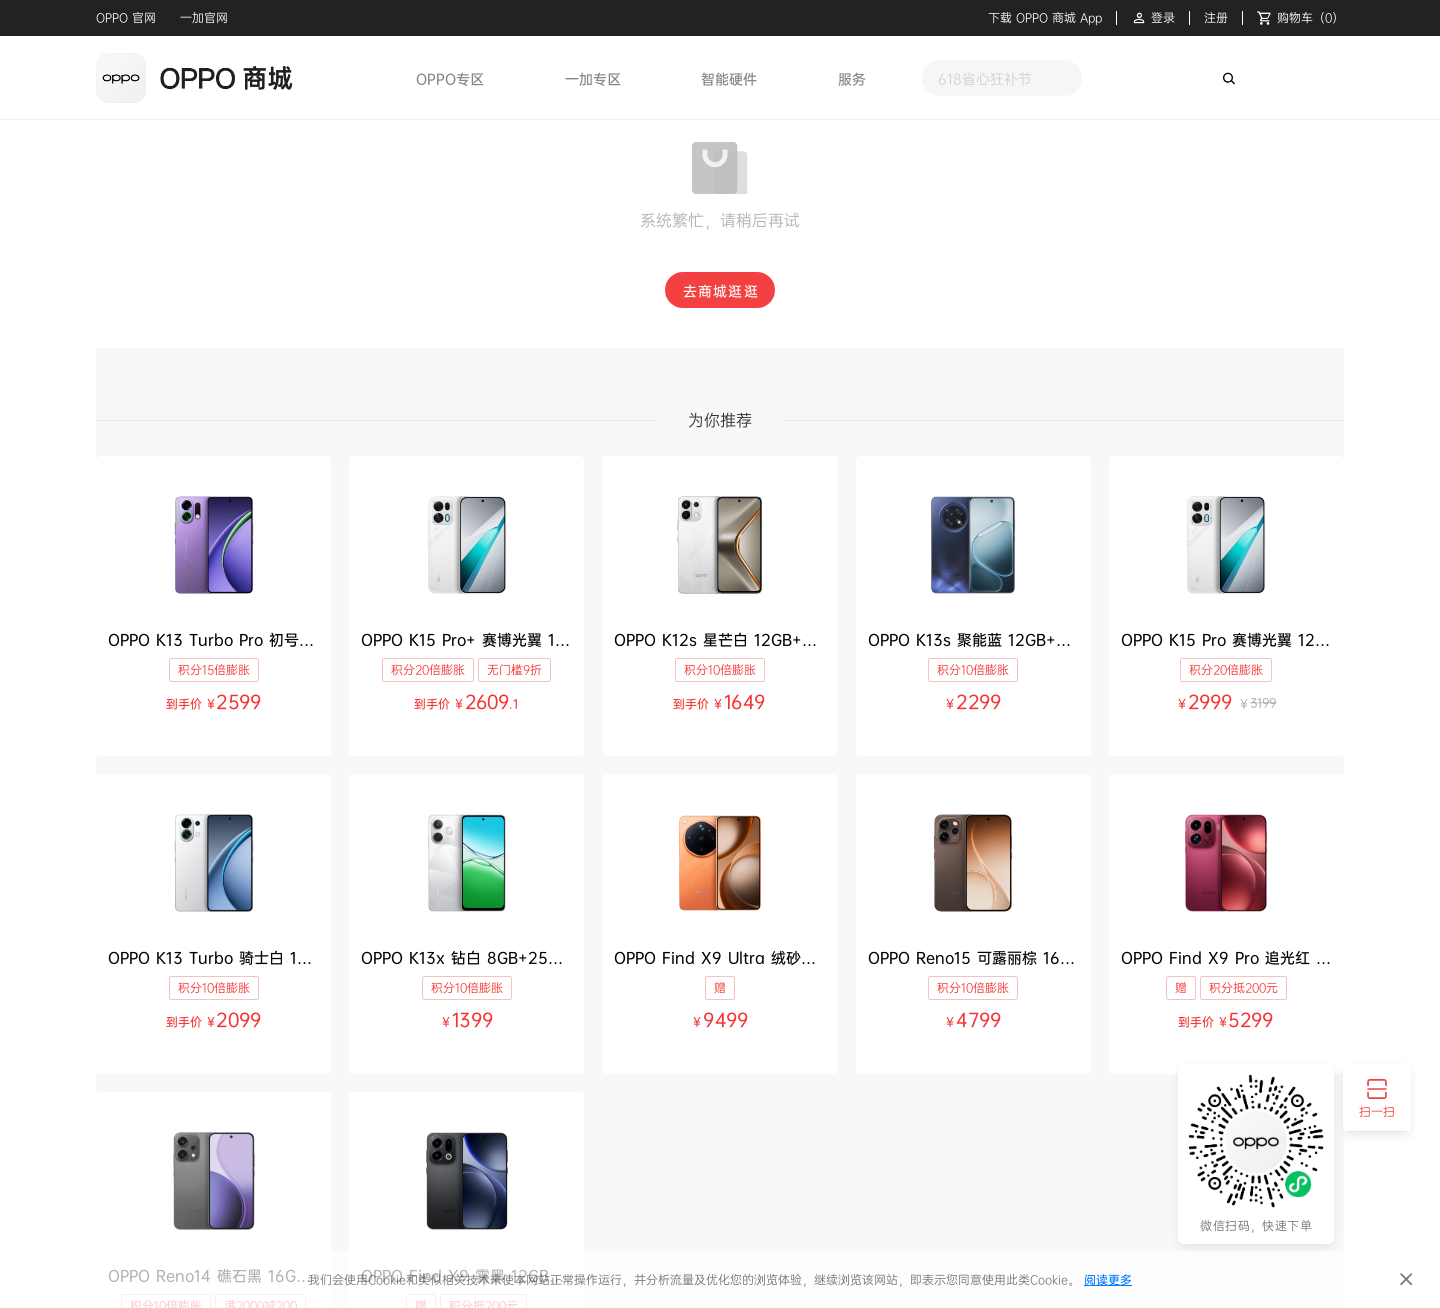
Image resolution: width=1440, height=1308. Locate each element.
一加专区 (593, 78)
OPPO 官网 (126, 17)
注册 (1216, 18)
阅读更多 (1108, 1279)
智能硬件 (729, 78)
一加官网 (204, 17)
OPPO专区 (450, 78)
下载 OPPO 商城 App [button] (1045, 18)
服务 (852, 78)
